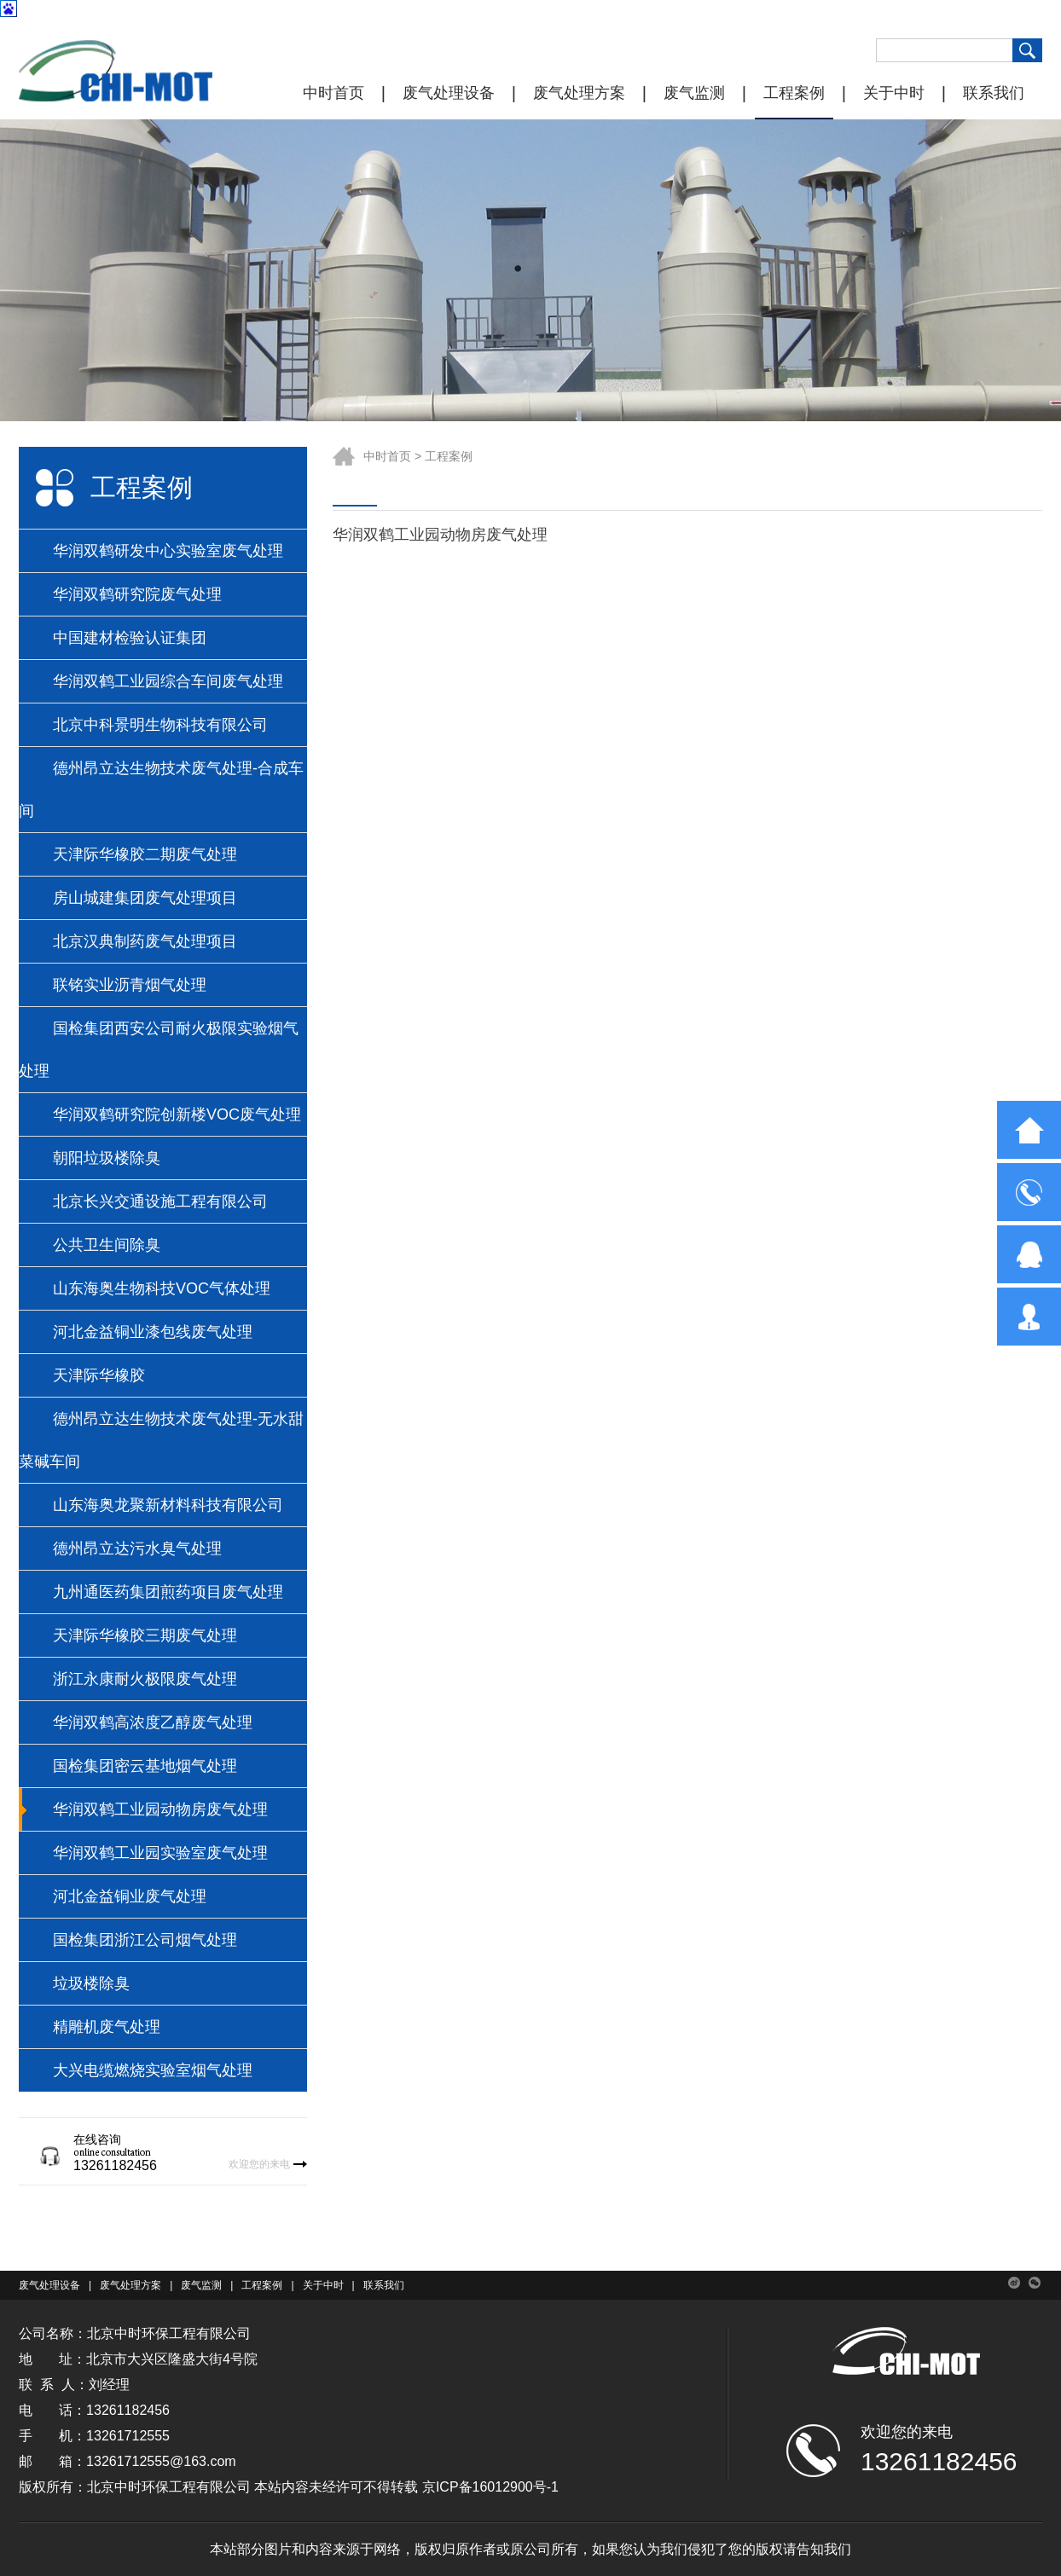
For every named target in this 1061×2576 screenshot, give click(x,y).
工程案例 (794, 92)
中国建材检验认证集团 (129, 637)
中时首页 (333, 92)
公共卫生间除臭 (106, 1244)
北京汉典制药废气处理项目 (145, 941)
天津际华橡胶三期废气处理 (145, 1635)
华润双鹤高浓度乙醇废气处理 (152, 1722)
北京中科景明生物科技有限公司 (160, 724)
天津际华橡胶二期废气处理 (145, 854)
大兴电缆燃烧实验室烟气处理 (152, 2070)
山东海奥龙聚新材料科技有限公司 (168, 1505)
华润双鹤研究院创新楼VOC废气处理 (177, 1114)
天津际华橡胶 (99, 1375)
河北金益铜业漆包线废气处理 (152, 1331)
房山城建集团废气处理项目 (145, 897)
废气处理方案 (579, 92)
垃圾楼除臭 (91, 1983)
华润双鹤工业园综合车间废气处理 (168, 681)
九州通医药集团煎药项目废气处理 (168, 1592)
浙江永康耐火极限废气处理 (145, 1678)
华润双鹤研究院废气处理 (137, 594)
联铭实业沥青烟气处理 (129, 984)
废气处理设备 (449, 92)
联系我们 (993, 92)
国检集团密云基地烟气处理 (145, 1765)
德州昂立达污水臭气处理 (137, 1548)
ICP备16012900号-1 (497, 2487)
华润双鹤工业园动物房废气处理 (160, 1809)
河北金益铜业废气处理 (129, 1896)
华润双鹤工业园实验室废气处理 (160, 1852)
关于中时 (894, 92)
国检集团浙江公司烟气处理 (145, 1939)
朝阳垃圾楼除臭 (106, 1157)
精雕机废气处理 (106, 2026)
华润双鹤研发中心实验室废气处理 (168, 550)
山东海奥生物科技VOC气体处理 (161, 1288)
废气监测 (694, 92)
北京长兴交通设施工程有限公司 (160, 1201)
